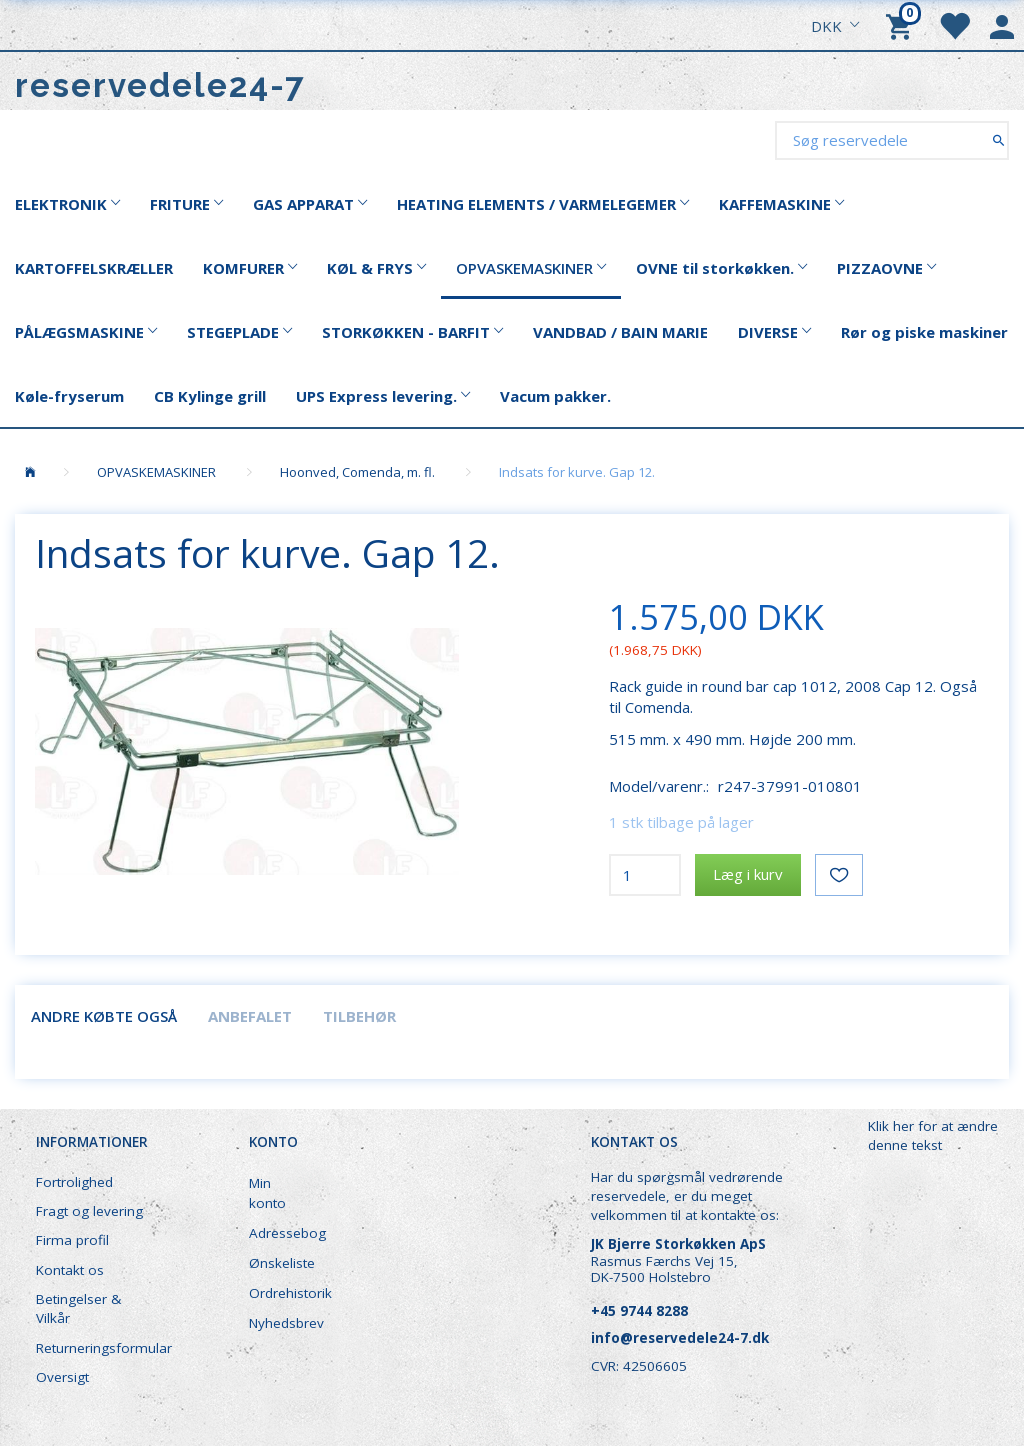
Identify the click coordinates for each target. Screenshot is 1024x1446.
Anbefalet (250, 1016)
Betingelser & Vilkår (78, 1308)
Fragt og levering (89, 1211)
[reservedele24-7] (160, 85)
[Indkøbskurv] (902, 25)
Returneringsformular (101, 1348)
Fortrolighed (74, 1182)
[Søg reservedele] (998, 139)
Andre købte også (104, 1016)
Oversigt (62, 1377)
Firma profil (72, 1240)
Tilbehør (359, 1016)
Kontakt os (70, 1270)
